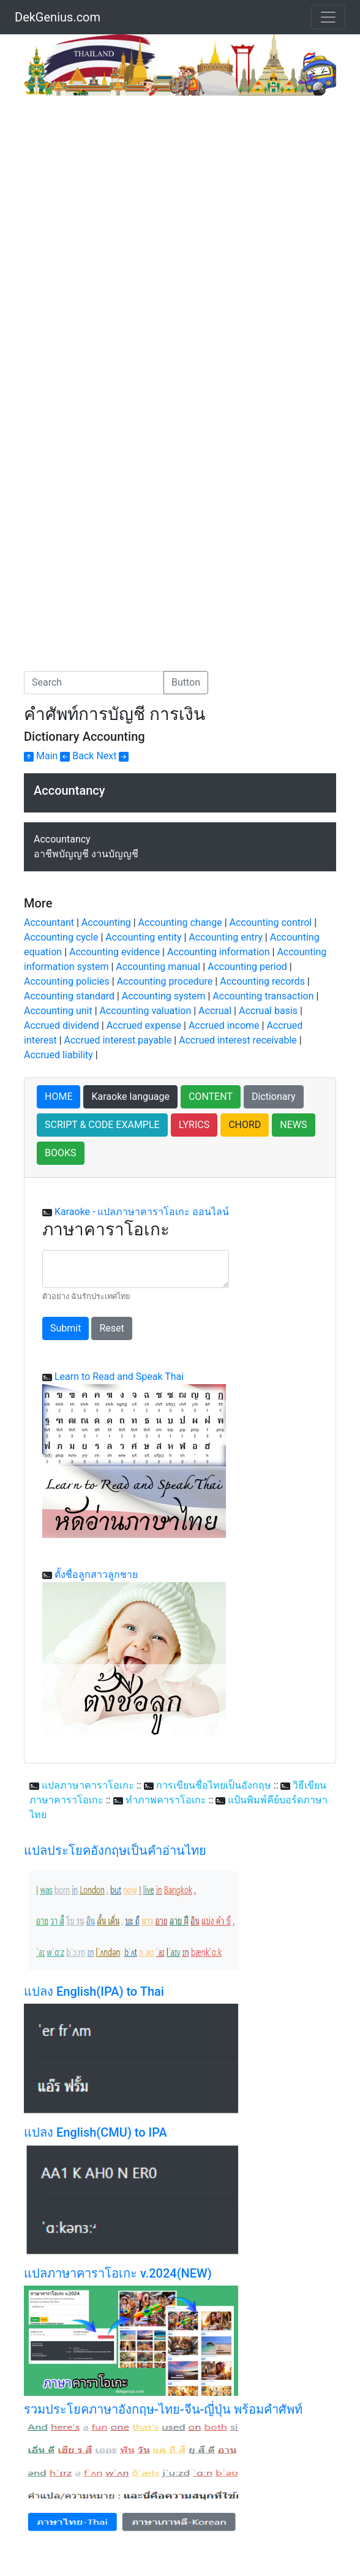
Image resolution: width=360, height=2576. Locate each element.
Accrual (214, 1011)
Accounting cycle (61, 937)
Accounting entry (226, 937)
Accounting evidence (114, 952)
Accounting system (164, 996)
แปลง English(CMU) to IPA (95, 2132)
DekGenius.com (57, 17)
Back (77, 756)
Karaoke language (130, 1096)
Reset (111, 1328)
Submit (65, 1328)
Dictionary (274, 1096)
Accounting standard (69, 996)
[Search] (94, 682)
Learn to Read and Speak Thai (119, 1376)
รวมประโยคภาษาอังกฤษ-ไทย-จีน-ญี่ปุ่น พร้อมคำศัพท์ (163, 2409)
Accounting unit (58, 1011)
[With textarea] (135, 1269)
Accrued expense (144, 1025)
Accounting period (247, 966)
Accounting (106, 922)
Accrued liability (58, 1055)
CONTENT (211, 1096)
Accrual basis (268, 1011)
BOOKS (61, 1153)
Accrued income (224, 1025)
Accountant (49, 922)
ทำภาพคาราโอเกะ (166, 1800)
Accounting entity (143, 937)
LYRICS (194, 1125)
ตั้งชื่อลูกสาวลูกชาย (96, 1574)
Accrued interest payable (118, 1040)
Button (185, 682)
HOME (58, 1096)
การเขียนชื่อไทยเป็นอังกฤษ (213, 1785)
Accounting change (180, 922)
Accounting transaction (262, 996)
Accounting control (271, 922)
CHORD (244, 1125)
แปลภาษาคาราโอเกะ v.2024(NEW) (118, 2273)
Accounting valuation (146, 1011)
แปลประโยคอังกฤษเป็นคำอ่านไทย (115, 1850)
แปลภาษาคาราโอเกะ (88, 1785)
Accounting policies (67, 981)
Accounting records (262, 981)
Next (112, 756)
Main (41, 756)
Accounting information (218, 952)
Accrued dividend (61, 1025)
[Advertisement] (127, 187)
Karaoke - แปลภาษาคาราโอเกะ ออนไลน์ (141, 1212)
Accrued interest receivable (238, 1040)
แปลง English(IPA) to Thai (94, 1991)
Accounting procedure (165, 981)
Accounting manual (158, 966)
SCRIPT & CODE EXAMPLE (102, 1125)
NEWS (293, 1125)
